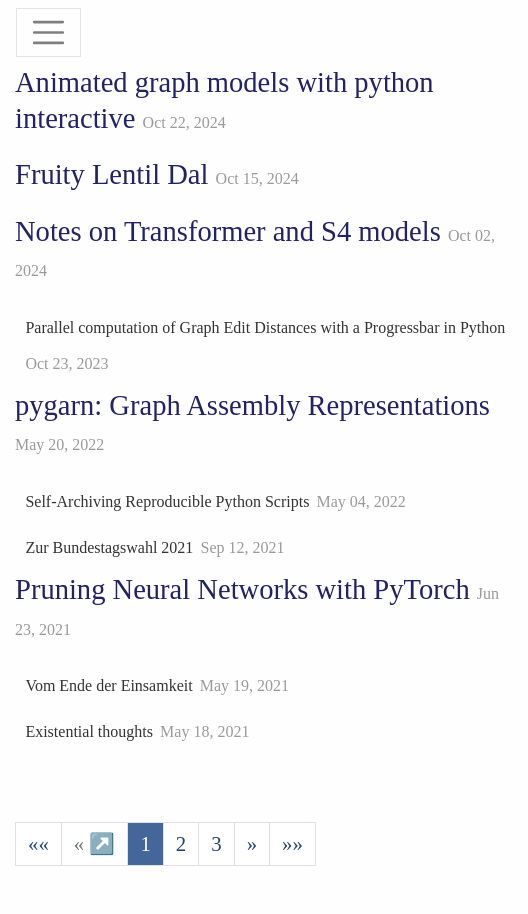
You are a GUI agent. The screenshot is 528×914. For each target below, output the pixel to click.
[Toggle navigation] (48, 32)
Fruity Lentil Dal (111, 174)
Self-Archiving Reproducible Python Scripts (167, 501)
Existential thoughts (89, 731)
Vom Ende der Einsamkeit (108, 685)
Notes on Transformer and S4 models (228, 231)
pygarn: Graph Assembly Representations (252, 405)
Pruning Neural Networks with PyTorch (242, 589)
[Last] (292, 844)
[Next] (252, 844)
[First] (38, 844)
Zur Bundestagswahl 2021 (109, 547)
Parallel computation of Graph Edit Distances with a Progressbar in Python (265, 327)
